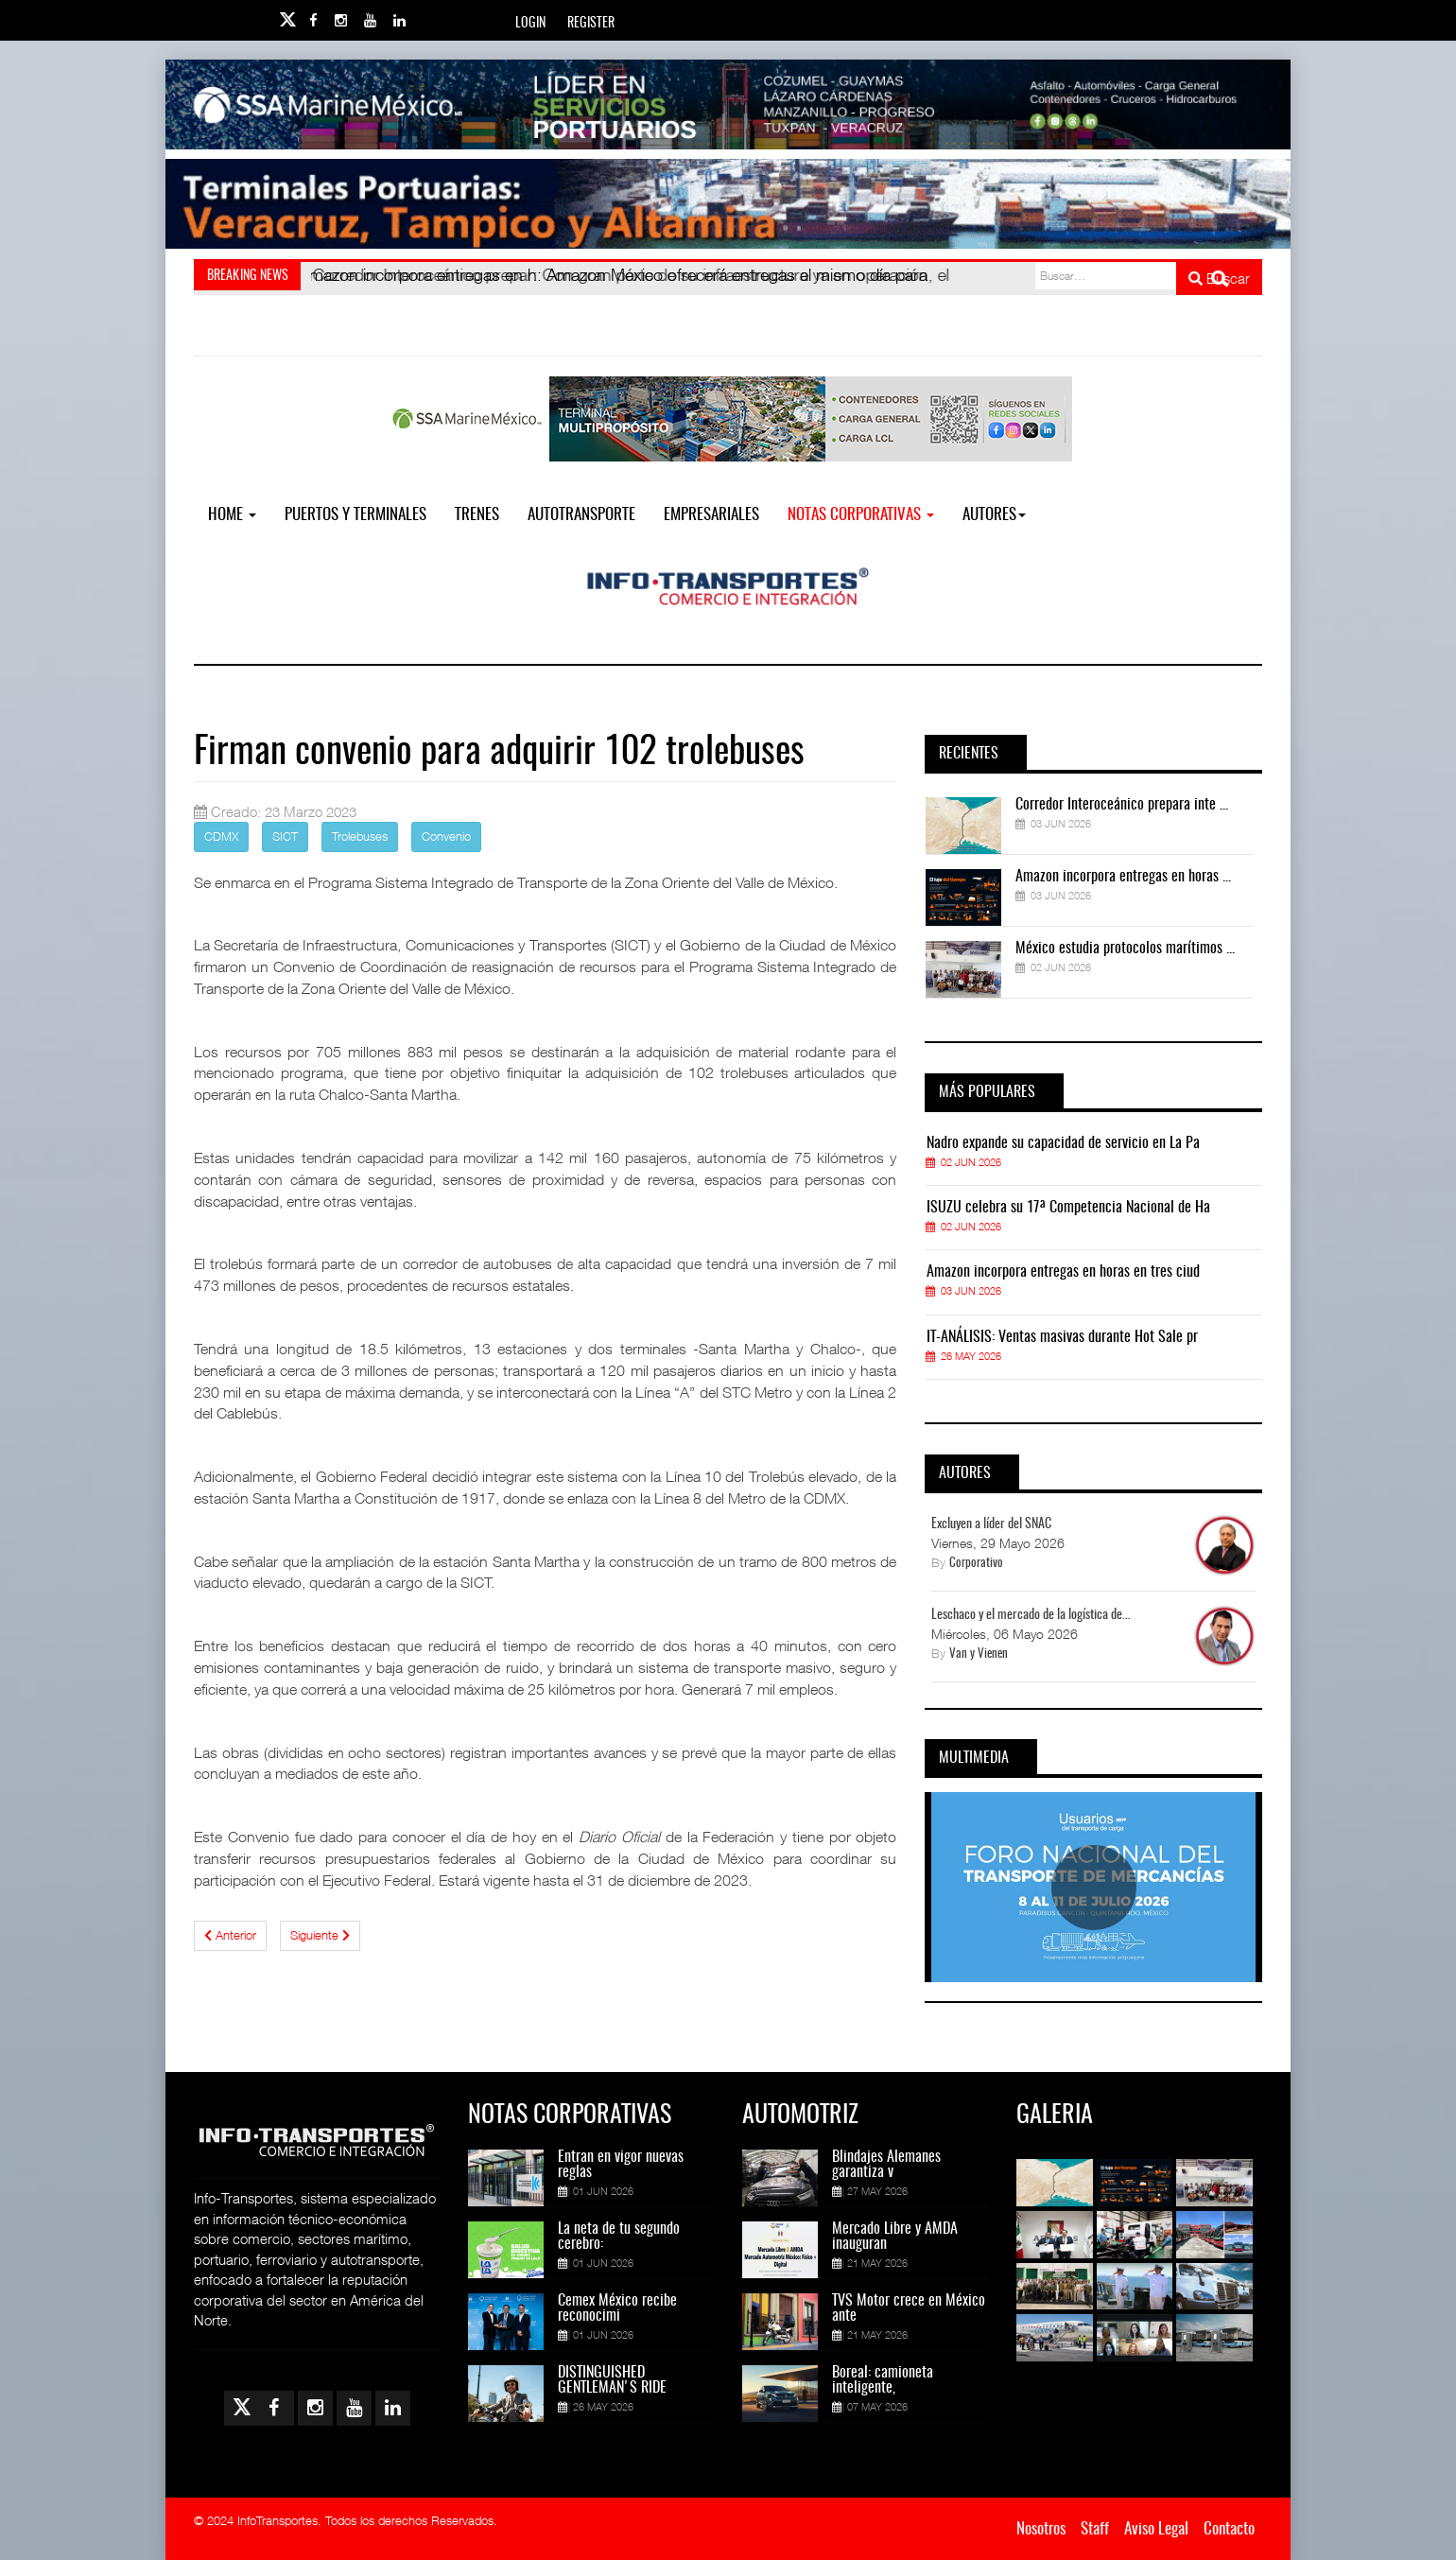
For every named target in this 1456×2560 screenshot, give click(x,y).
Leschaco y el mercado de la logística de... (1031, 1615)
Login (530, 23)
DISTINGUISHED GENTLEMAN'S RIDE (612, 2380)
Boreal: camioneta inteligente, (882, 2380)
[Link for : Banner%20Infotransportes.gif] (728, 204)
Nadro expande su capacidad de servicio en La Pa (1063, 1143)
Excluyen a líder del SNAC (991, 1524)
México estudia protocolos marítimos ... (1125, 948)
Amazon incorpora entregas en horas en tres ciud (1063, 1272)
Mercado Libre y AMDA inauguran (895, 2236)
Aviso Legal (1156, 2529)
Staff (1095, 2529)
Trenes (477, 515)
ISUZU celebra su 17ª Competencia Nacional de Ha (1068, 1207)
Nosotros (1041, 2529)
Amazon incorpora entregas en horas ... (1123, 876)
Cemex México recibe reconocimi (617, 2308)
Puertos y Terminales (355, 515)
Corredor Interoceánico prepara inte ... (1121, 804)
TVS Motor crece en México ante (908, 2308)
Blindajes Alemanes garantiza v (886, 2165)
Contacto (1229, 2529)
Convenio (446, 836)
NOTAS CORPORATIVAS (861, 515)
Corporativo (976, 1564)
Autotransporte (581, 515)
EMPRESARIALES (711, 515)
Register (591, 23)
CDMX (221, 836)
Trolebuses (360, 836)
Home (232, 515)
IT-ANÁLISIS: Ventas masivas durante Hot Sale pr (1062, 1337)
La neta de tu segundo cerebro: (619, 2236)
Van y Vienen (978, 1654)
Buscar (1219, 278)
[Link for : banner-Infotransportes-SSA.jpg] (728, 104)
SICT (285, 836)
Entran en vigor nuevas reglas (621, 2165)
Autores (994, 515)
